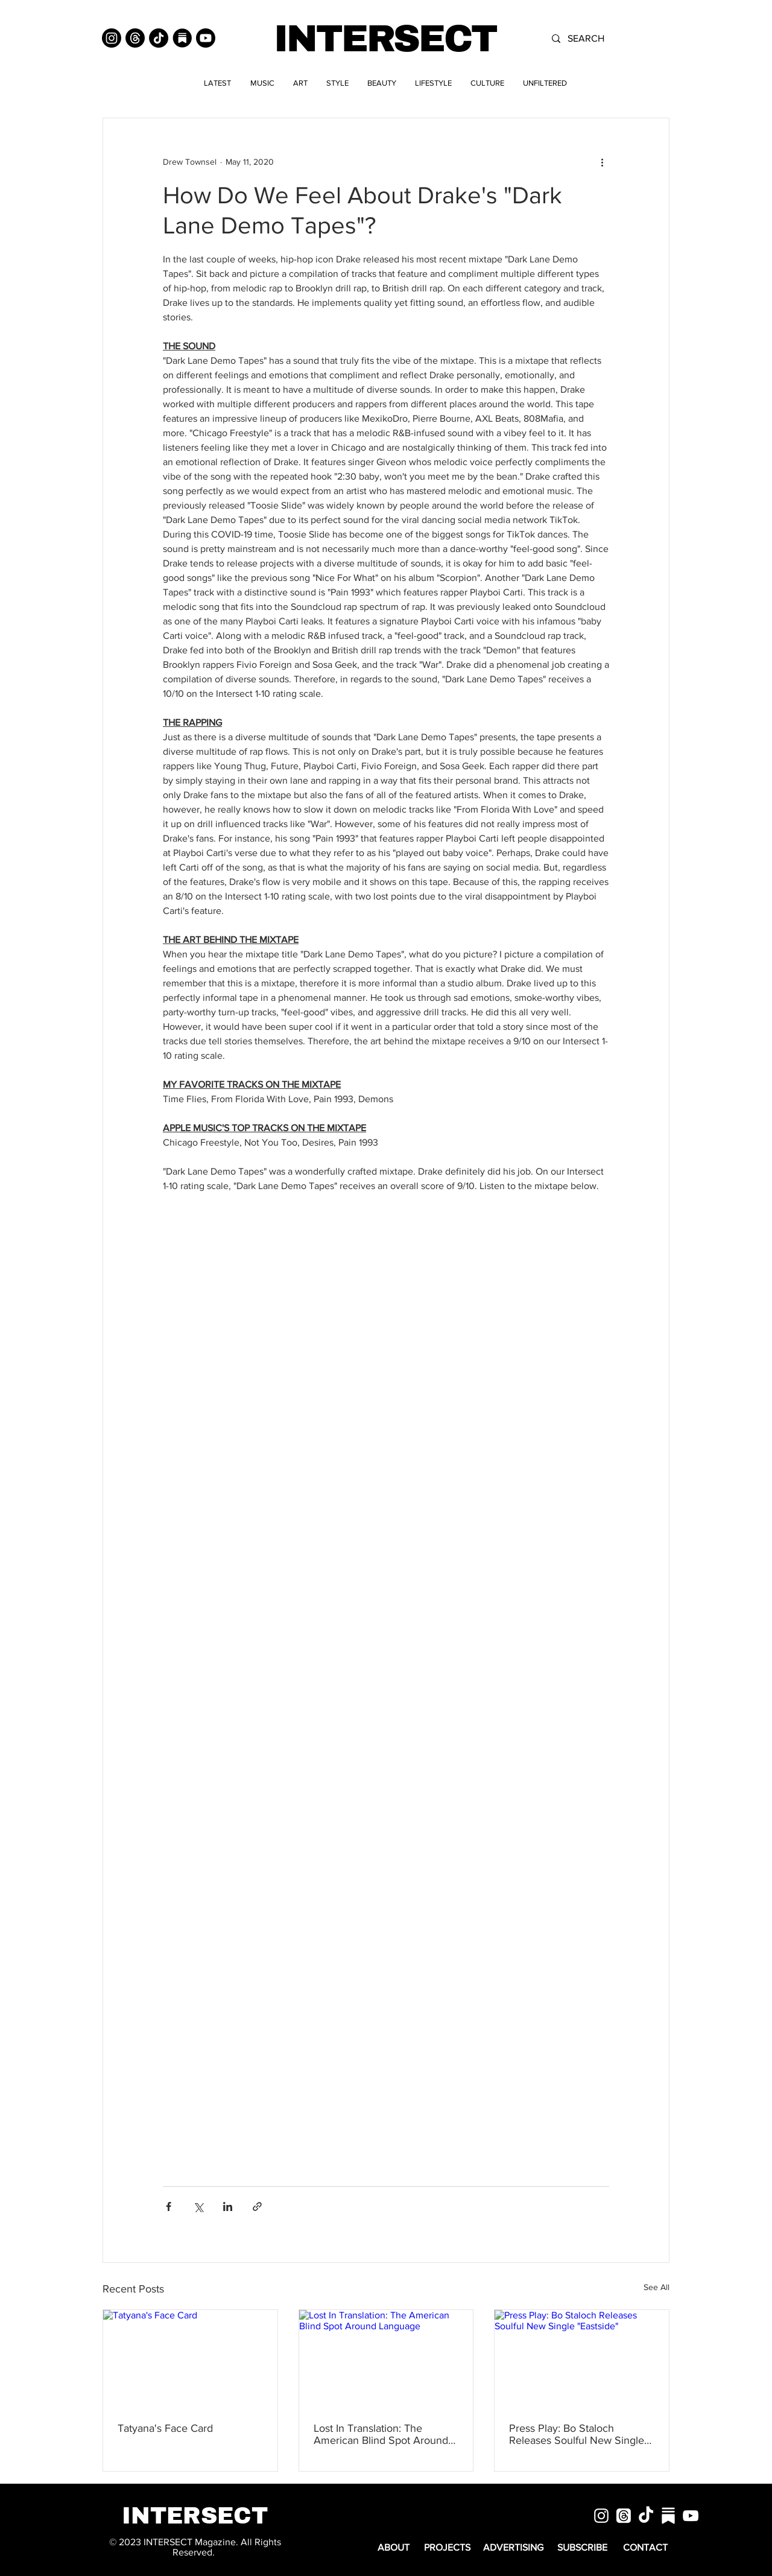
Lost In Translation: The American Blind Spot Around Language (381, 2434)
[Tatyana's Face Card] (190, 2359)
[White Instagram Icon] (601, 2515)
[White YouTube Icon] (690, 2515)
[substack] (668, 2515)
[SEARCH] (612, 39)
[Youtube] (205, 38)
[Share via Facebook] (168, 2206)
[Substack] (182, 38)
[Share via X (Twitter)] (198, 2206)
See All (656, 2287)
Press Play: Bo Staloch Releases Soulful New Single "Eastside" (576, 2434)
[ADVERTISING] (513, 2548)
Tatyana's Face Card (165, 2428)
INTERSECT (385, 39)
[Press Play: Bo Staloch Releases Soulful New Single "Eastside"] (582, 2359)
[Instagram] (111, 38)
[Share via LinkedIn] (227, 2206)
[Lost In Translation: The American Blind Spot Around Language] (386, 2359)
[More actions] (602, 161)
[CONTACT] (645, 2548)
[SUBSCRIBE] (582, 2548)
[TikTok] (158, 38)
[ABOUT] (393, 2548)
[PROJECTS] (447, 2548)
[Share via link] (257, 2206)
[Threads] (135, 38)
